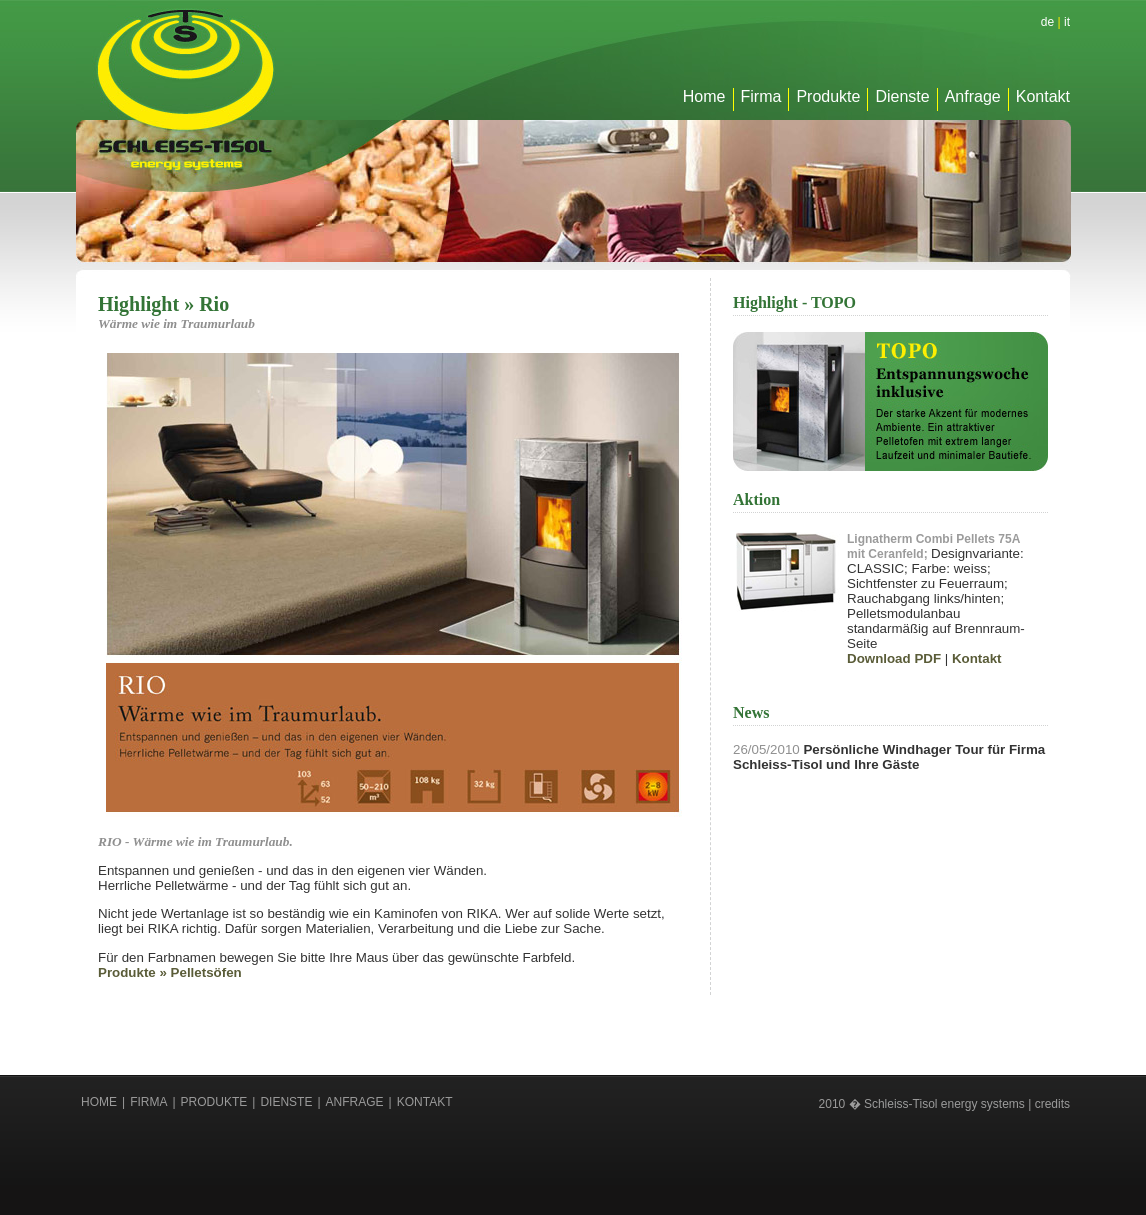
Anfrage (973, 96)
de (1047, 22)
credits (1052, 1104)
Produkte (828, 96)
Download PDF (894, 658)
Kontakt (1043, 96)
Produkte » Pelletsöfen (170, 972)
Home (704, 96)
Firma (761, 96)
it (1067, 22)
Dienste (902, 96)
